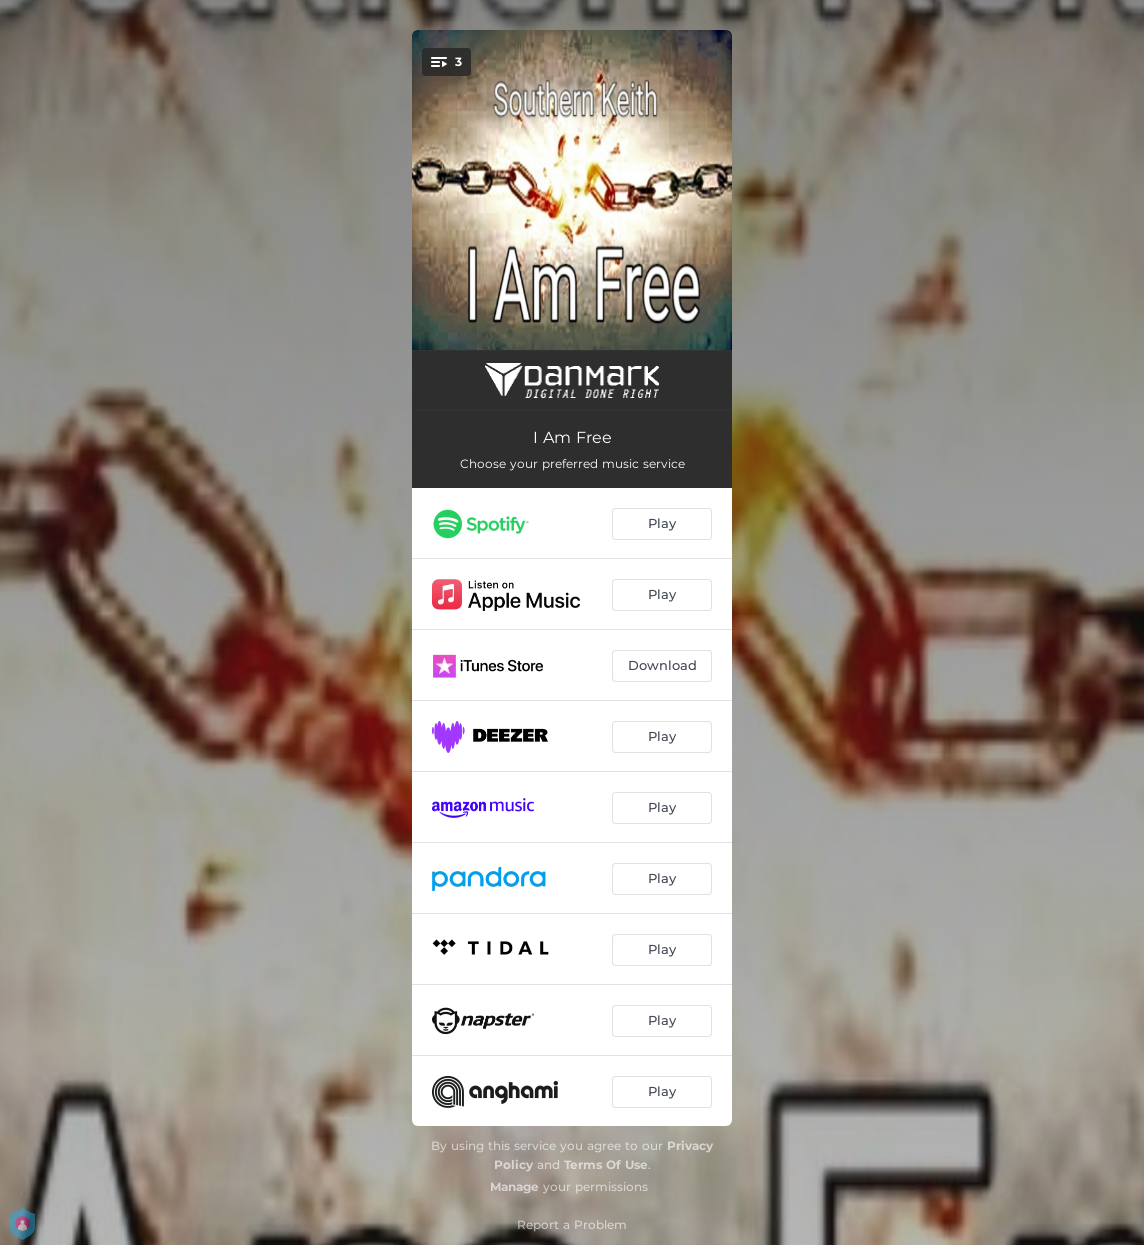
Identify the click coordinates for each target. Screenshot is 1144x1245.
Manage (514, 1186)
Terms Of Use (606, 1164)
